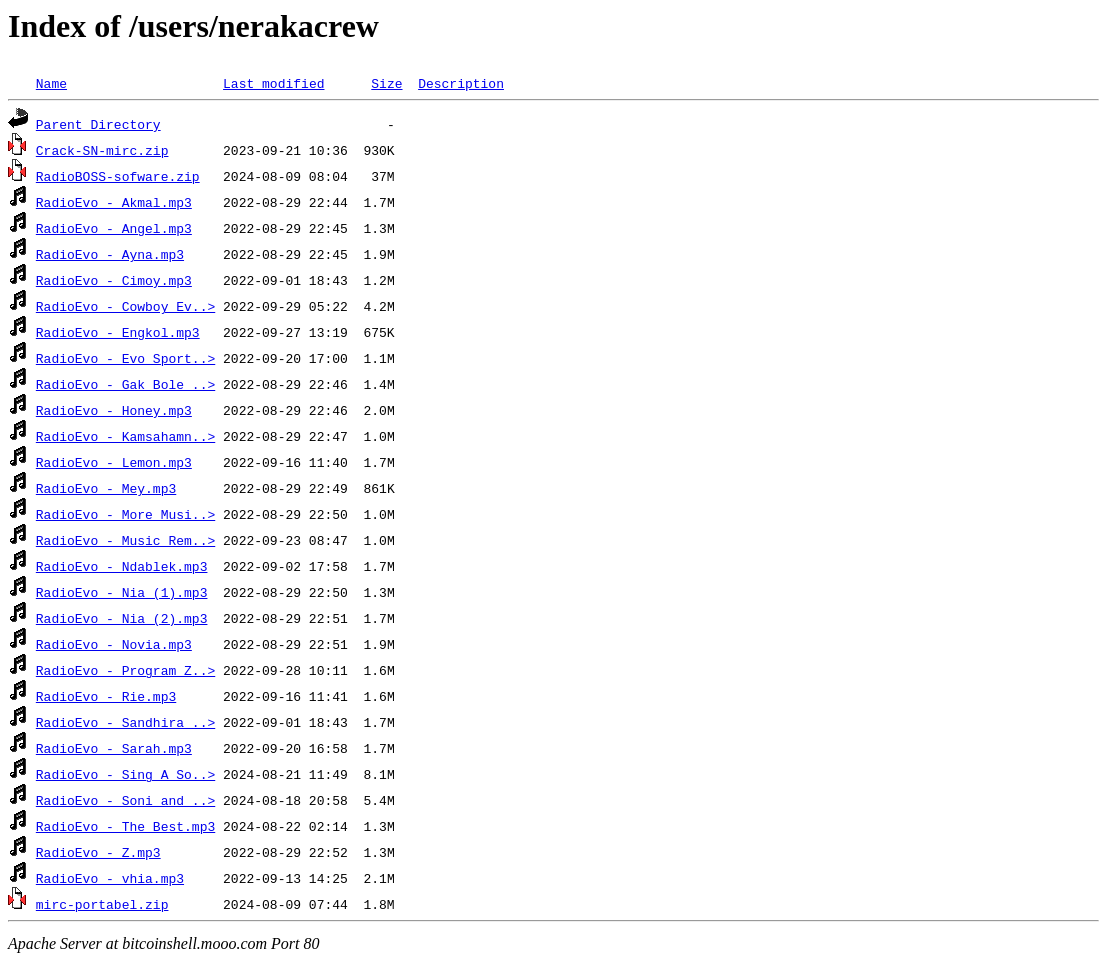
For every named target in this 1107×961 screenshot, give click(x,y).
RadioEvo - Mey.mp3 (106, 488)
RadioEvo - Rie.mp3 (106, 696)
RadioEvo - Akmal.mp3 (114, 202)
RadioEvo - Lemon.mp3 (114, 462)
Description (461, 83)
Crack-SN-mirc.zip (102, 150)
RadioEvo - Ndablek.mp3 (122, 566)
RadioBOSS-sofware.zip (118, 176)
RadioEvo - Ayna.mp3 (110, 254)
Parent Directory (98, 124)
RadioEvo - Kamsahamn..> (125, 436)
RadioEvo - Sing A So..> (125, 774)
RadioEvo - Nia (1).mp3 (122, 592)
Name (51, 83)
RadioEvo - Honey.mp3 (114, 410)
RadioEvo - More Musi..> (125, 514)
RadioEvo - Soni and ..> (125, 800)
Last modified (273, 83)
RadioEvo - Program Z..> (125, 670)
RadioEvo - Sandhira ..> (125, 722)
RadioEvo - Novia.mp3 (114, 644)
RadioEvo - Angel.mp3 (114, 228)
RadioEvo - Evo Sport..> (125, 358)
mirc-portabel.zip (102, 904)
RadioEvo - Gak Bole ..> (125, 384)
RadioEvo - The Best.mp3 (125, 826)
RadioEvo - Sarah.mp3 (114, 748)
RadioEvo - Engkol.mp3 (118, 332)
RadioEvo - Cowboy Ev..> (125, 306)
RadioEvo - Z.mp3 (98, 852)
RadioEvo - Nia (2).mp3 (122, 618)
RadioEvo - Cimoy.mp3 (114, 280)
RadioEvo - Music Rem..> (125, 540)
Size (386, 83)
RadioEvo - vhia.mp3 (110, 878)
